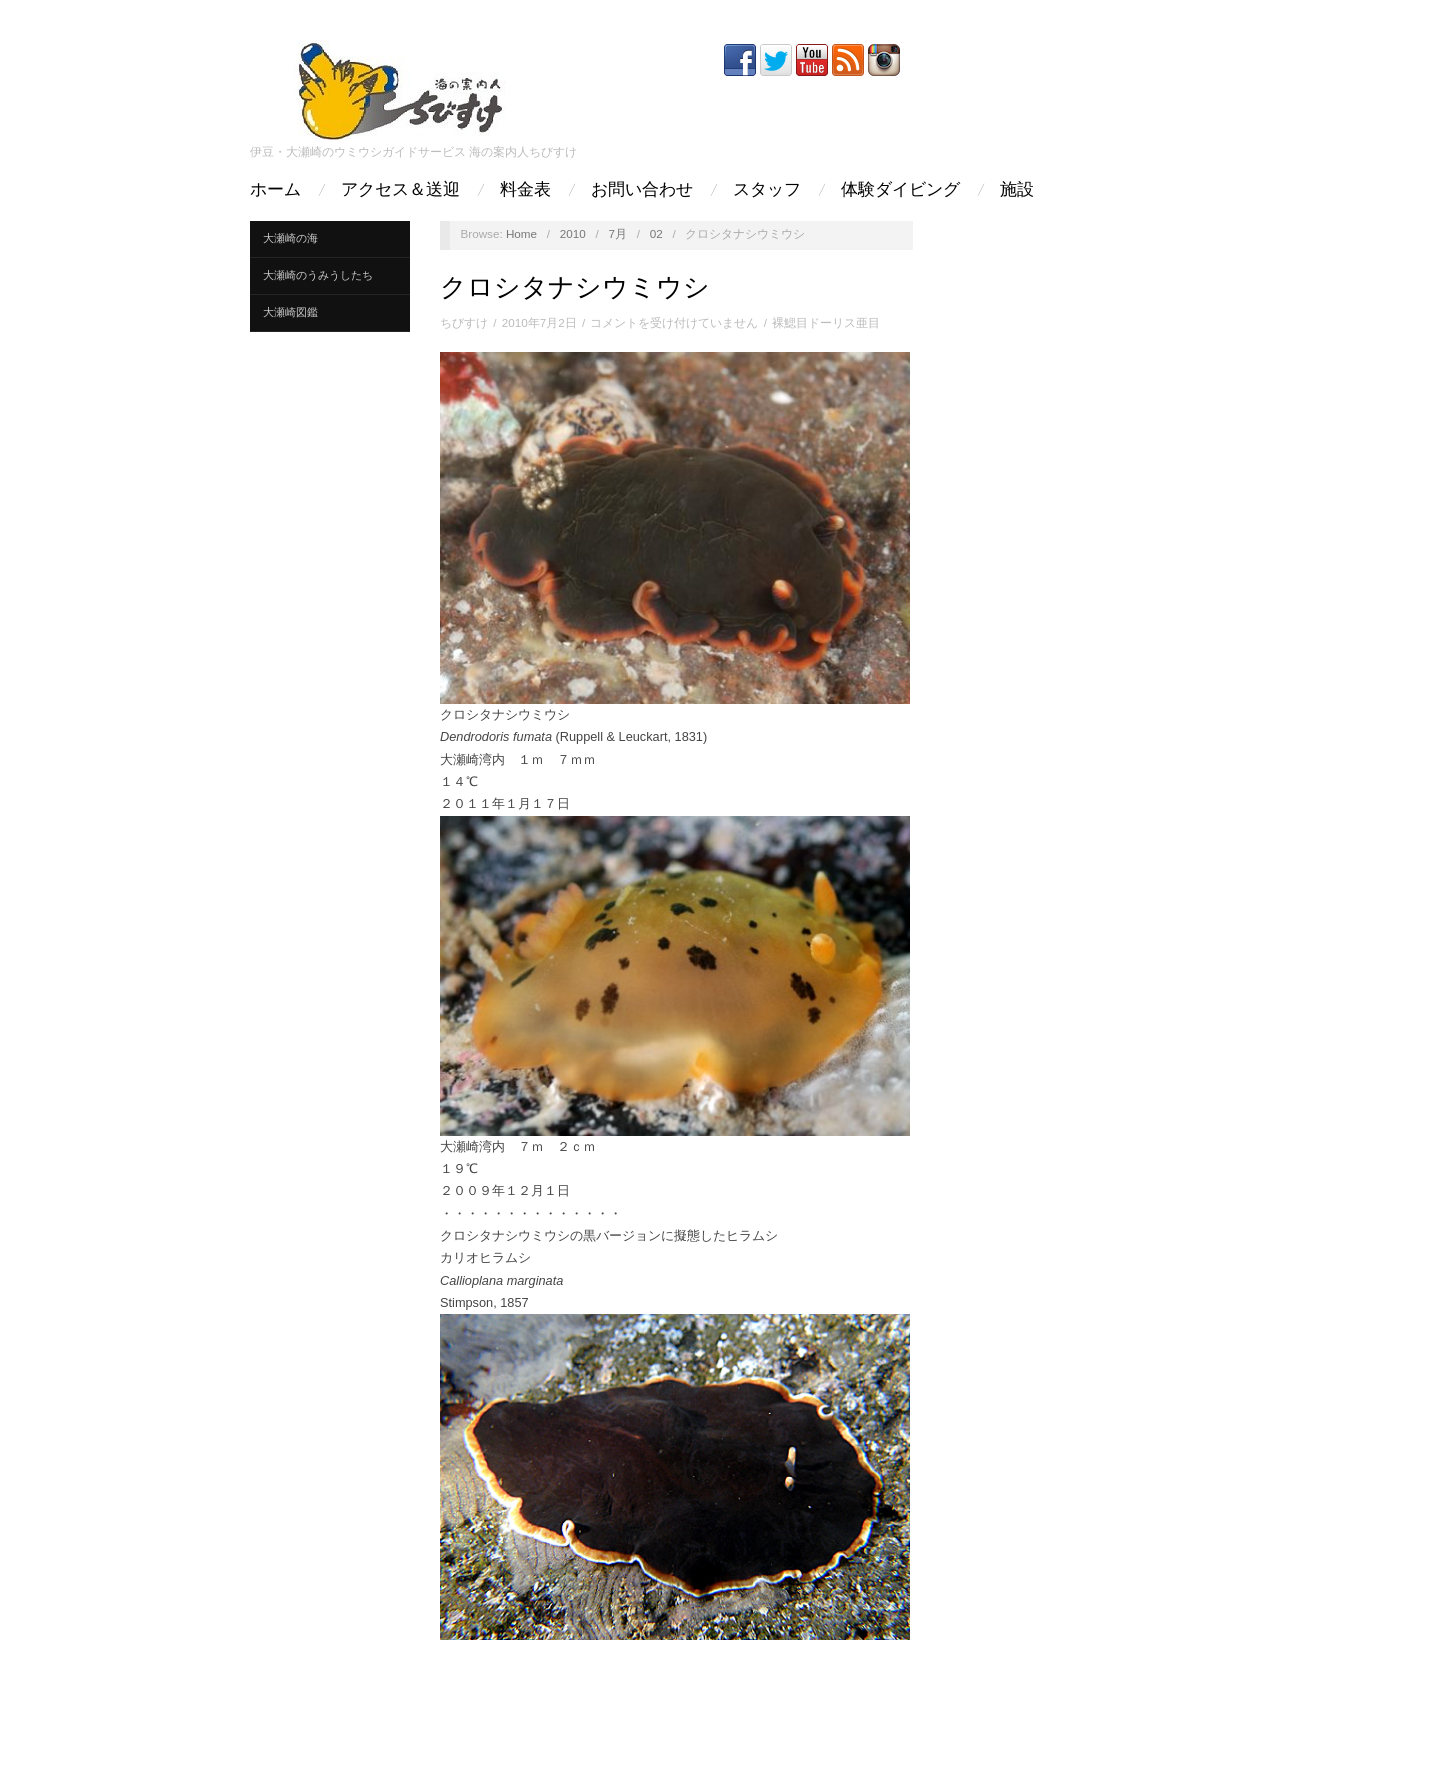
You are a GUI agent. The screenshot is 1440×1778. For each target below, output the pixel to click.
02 (656, 233)
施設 (1017, 189)
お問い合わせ (642, 189)
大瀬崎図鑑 (290, 312)
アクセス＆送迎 (400, 189)
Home (521, 233)
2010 (573, 233)
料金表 (525, 189)
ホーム (275, 189)
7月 (617, 233)
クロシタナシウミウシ (575, 287)
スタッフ (767, 189)
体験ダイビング (900, 189)
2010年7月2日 (539, 322)
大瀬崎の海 (290, 238)
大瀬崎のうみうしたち (318, 275)
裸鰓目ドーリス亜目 (826, 322)
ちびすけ (464, 322)
